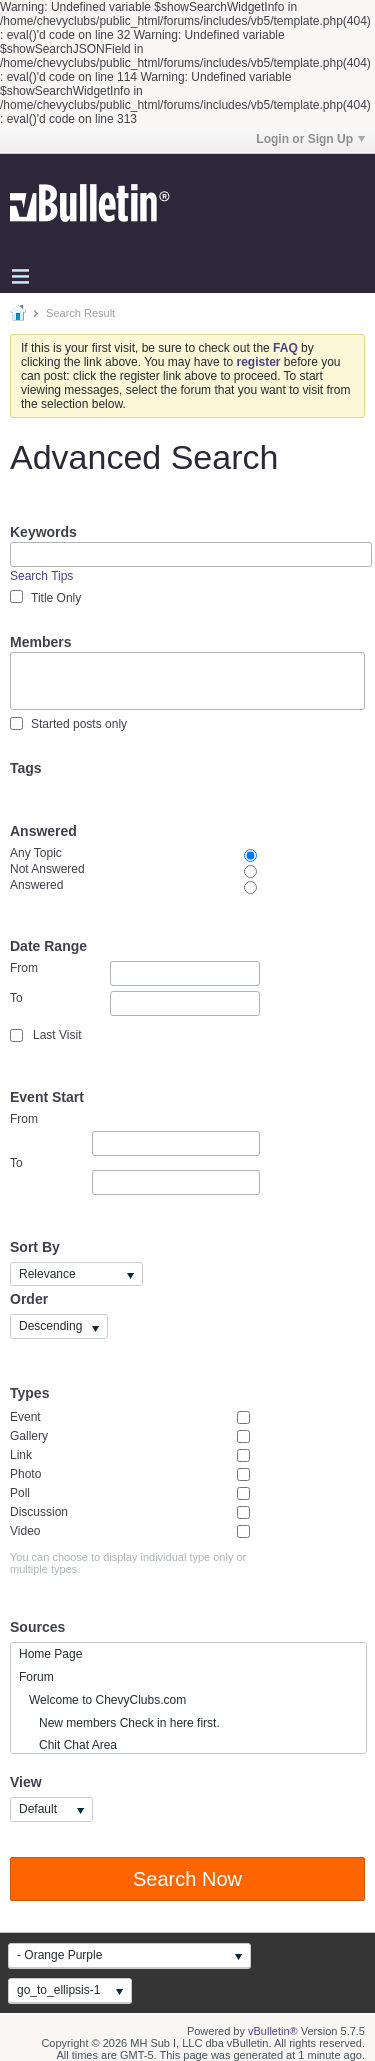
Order (29, 1299)
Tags (26, 768)
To (135, 1003)
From (135, 973)
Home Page (50, 1654)
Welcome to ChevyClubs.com (102, 1700)
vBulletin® (273, 2031)
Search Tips (41, 576)
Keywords (43, 532)
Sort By (35, 1247)
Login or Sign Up (310, 139)
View (26, 1782)
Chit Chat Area (68, 1745)
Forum (36, 1677)
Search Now (187, 1879)
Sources (37, 1627)
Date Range (48, 946)
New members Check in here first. (119, 1723)
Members (40, 642)
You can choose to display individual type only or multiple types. (128, 1563)
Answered (43, 831)
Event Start (47, 1097)
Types (29, 1393)
